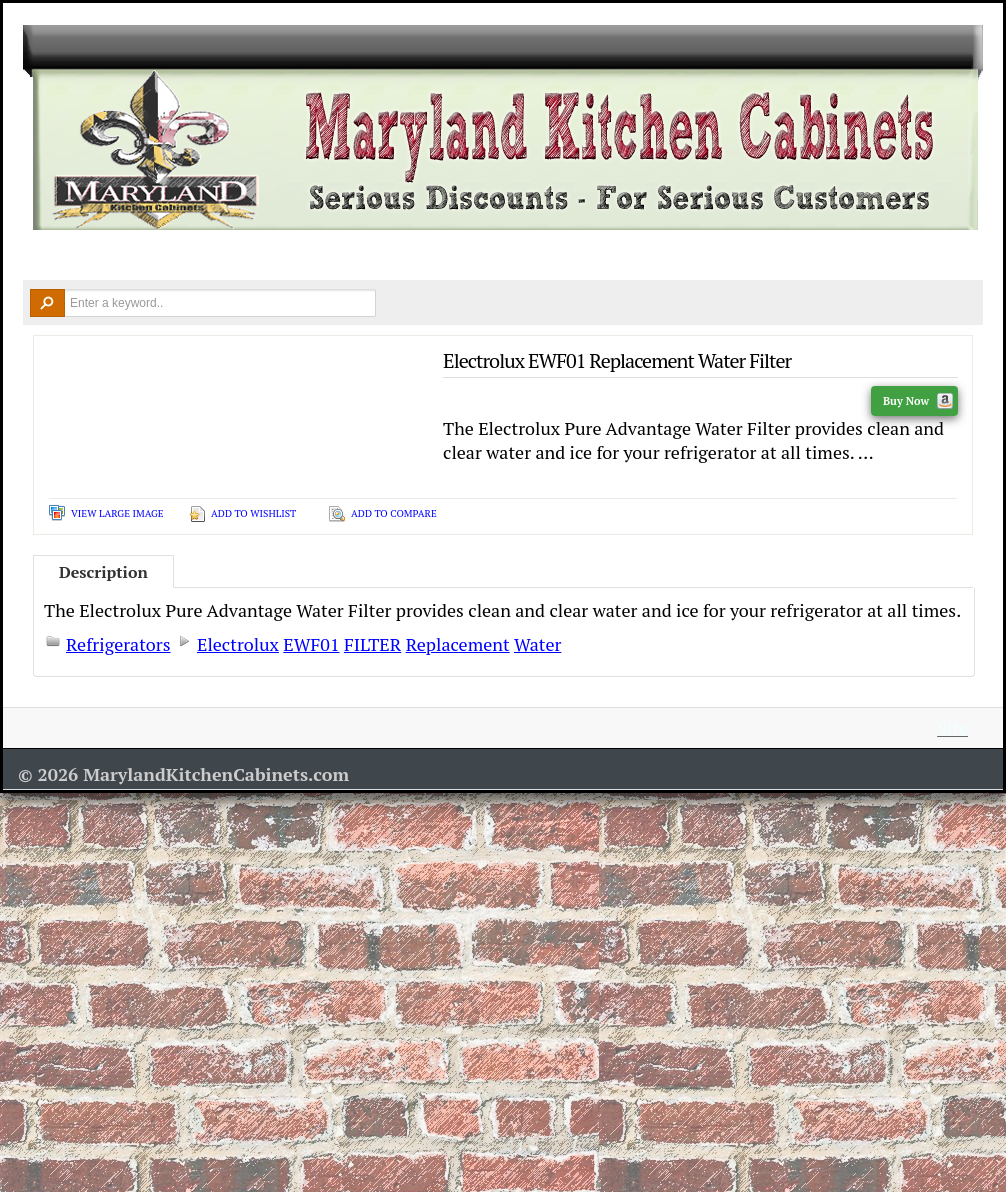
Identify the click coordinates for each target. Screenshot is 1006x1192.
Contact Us (844, 256)
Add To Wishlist (253, 513)
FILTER (372, 644)
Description (103, 572)
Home (53, 256)
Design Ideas (441, 256)
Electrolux (238, 644)
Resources (713, 256)
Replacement (458, 644)
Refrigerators (118, 644)
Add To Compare (394, 513)
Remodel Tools (577, 256)
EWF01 (311, 644)
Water (537, 644)
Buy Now (918, 401)
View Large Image (117, 513)
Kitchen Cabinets (167, 256)
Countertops (311, 256)
